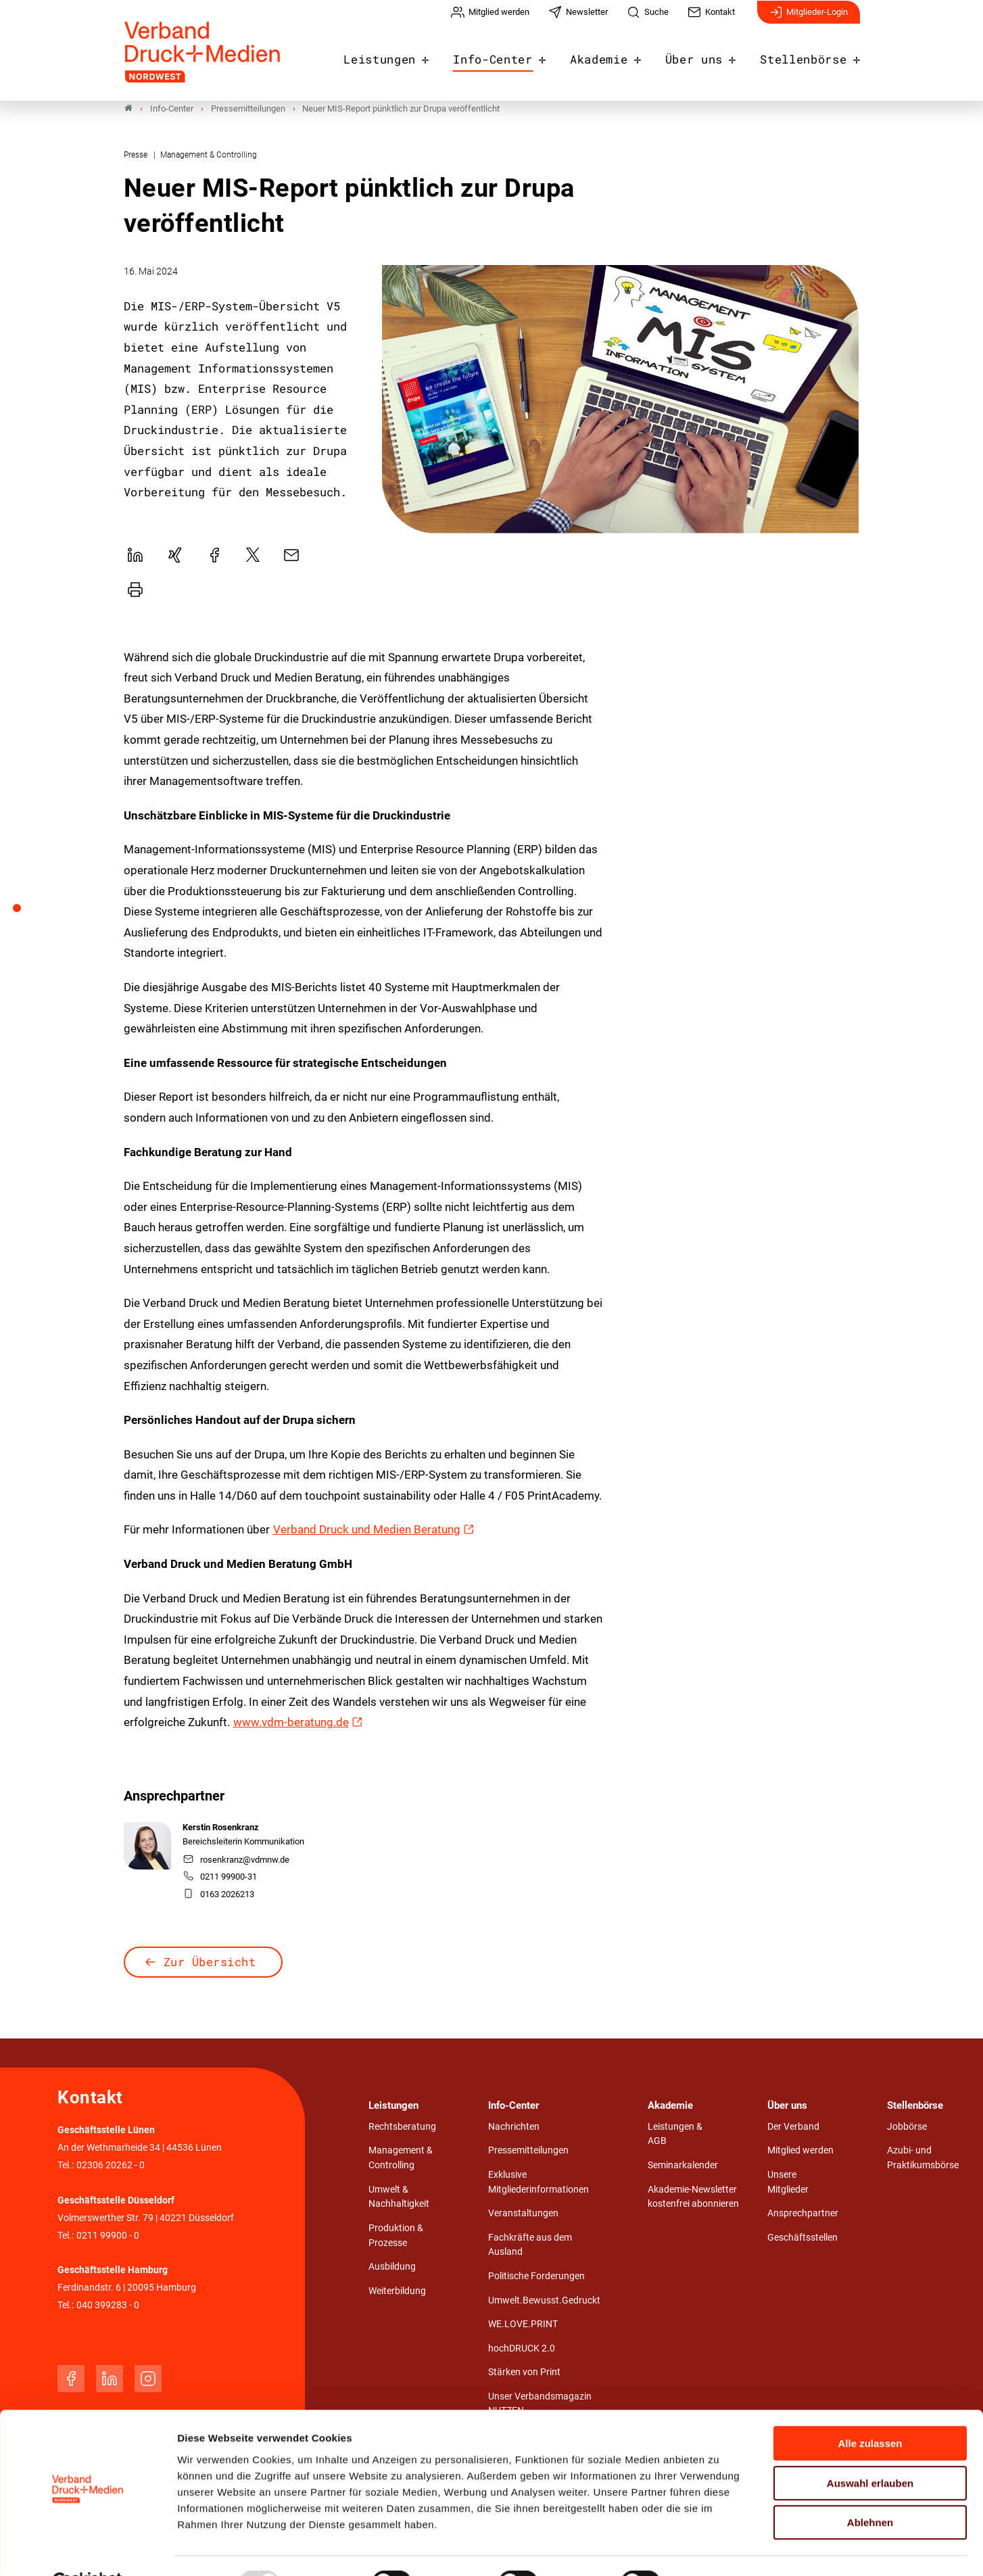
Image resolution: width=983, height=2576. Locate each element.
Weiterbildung (397, 2291)
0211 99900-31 (220, 1877)
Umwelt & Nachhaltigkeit (398, 2197)
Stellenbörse (807, 55)
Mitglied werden (800, 2151)
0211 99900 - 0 (107, 2235)
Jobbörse (907, 2126)
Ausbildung (392, 2267)
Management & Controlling (400, 2158)
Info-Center (515, 55)
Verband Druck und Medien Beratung (366, 1530)
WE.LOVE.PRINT (523, 2325)
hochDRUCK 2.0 (521, 2348)
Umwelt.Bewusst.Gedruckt (544, 2300)
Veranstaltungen (523, 2214)
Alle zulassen (870, 2410)
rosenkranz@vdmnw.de (236, 1860)
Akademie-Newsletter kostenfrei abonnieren (693, 2197)
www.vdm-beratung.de (291, 1723)
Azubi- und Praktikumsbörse (923, 2158)
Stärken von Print (524, 2373)
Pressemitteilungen (528, 2151)
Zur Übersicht (210, 1962)
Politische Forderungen (536, 2276)
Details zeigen (720, 2549)
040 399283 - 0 (107, 2306)
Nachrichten (514, 2126)
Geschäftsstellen (802, 2237)
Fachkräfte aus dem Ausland (530, 2245)
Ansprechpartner (802, 2214)
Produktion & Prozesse (395, 2235)
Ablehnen (870, 2490)
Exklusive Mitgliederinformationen (538, 2182)
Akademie (615, 55)
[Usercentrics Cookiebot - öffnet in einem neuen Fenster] (87, 2549)
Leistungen (409, 55)
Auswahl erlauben (870, 2450)
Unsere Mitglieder (788, 2182)
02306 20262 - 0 (110, 2166)
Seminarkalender (683, 2166)
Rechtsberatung (402, 2126)
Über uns (705, 55)
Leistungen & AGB (675, 2134)
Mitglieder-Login (808, 19)
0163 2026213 (218, 1894)
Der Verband (793, 2126)
